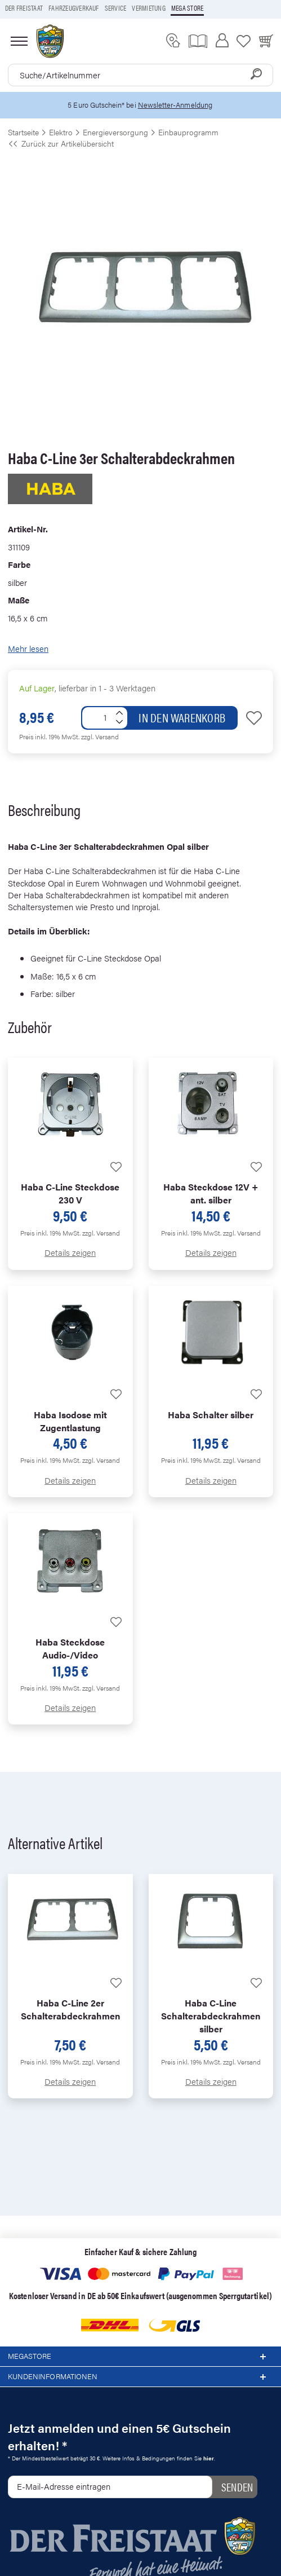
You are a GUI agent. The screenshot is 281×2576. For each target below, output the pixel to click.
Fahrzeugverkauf (73, 8)
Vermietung (148, 8)
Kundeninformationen (140, 2377)
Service (116, 8)
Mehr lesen (28, 648)
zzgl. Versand (100, 736)
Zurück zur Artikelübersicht (61, 143)
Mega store (187, 8)
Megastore (140, 2356)
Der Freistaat (24, 8)
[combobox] (140, 75)
